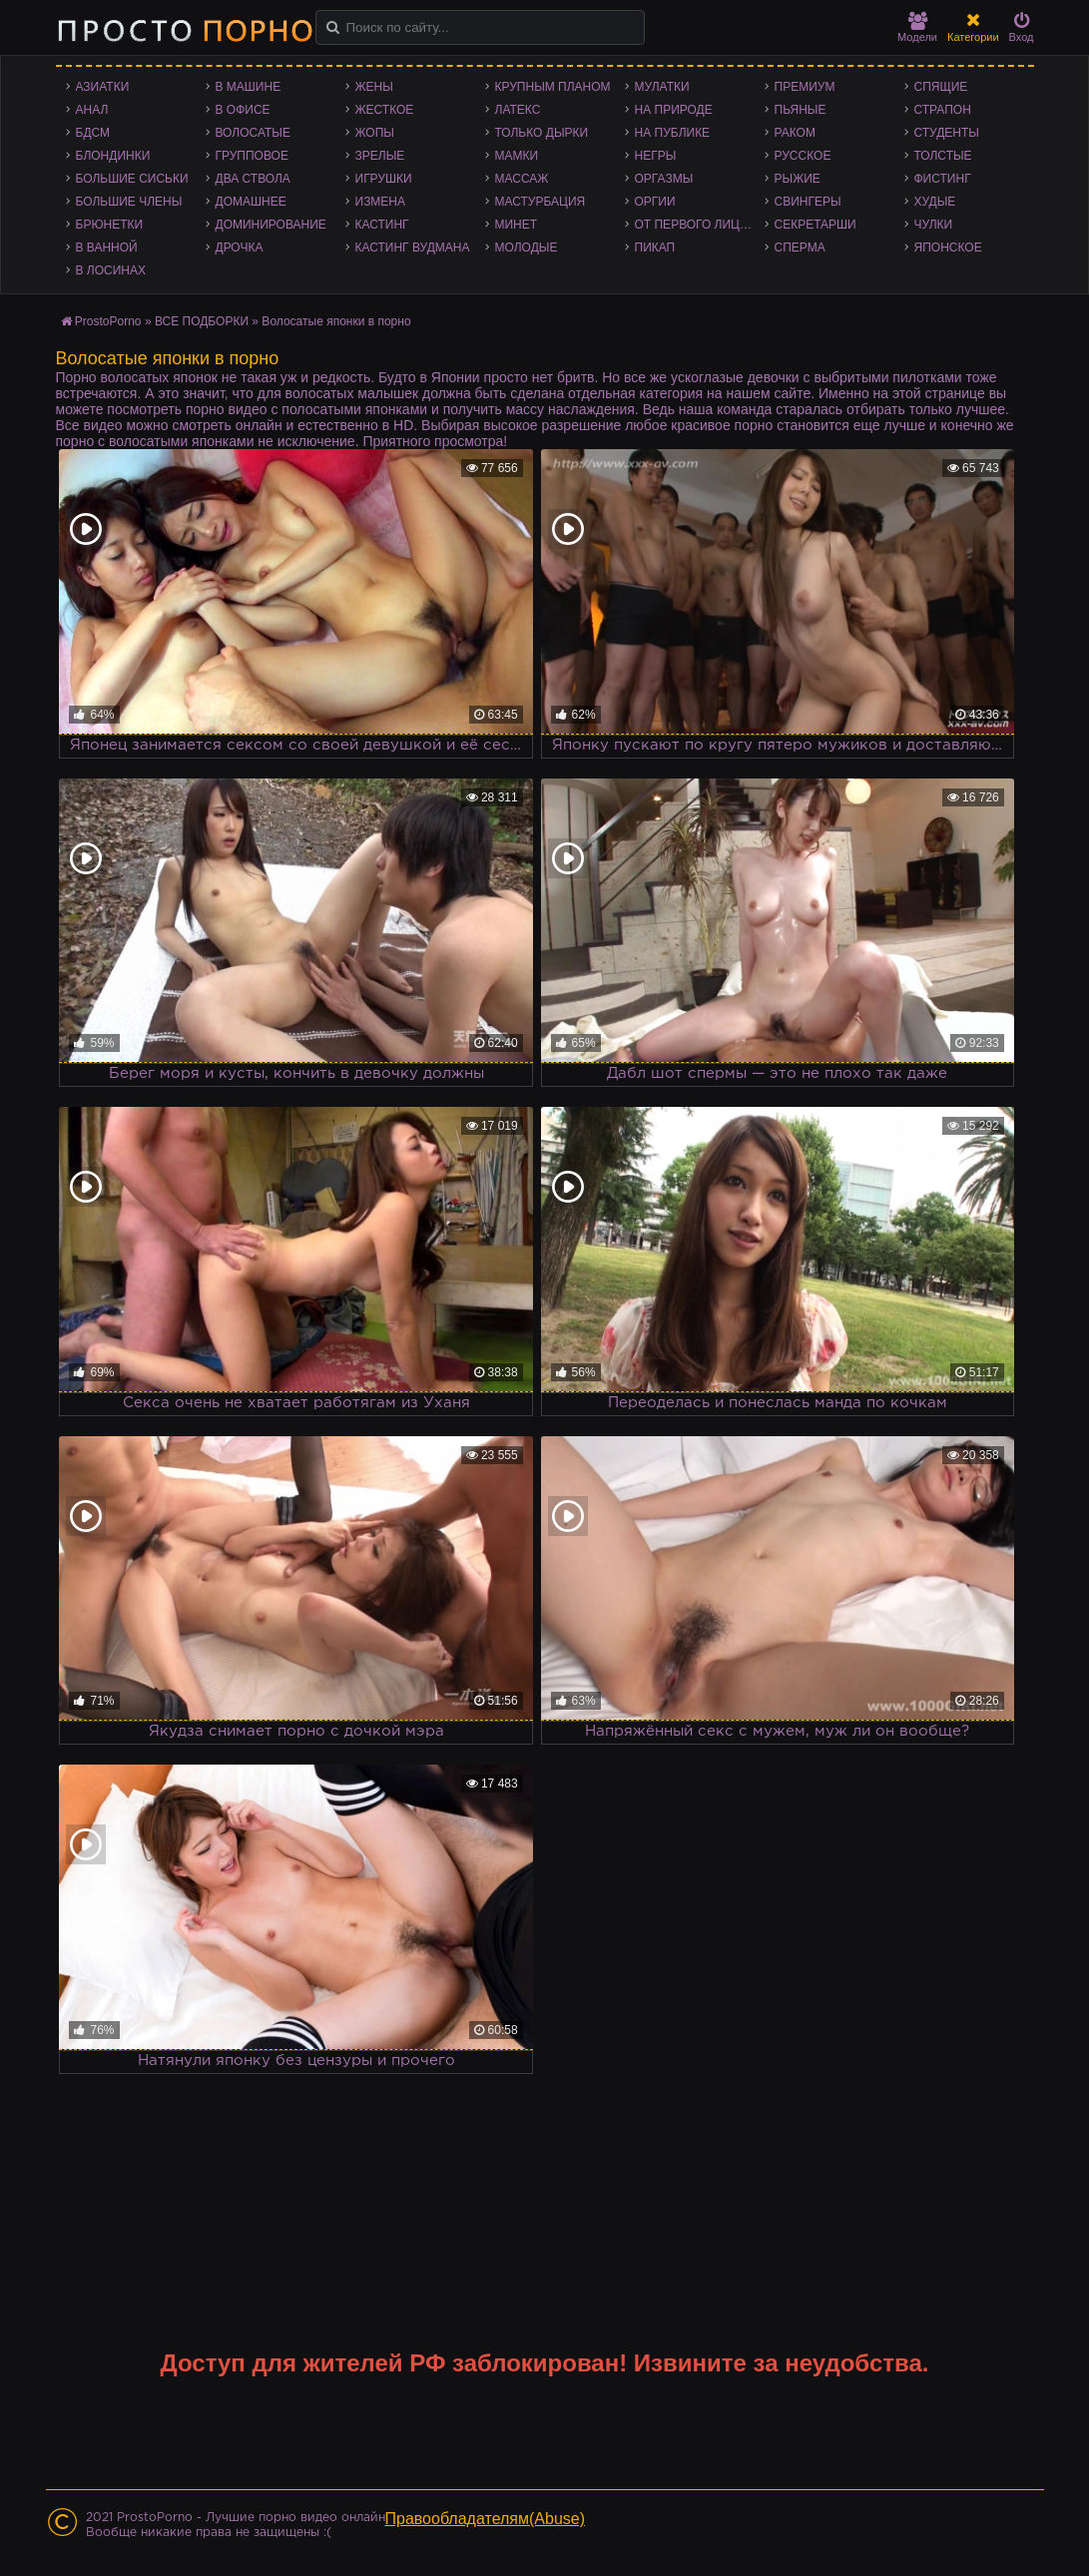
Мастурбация (540, 202)
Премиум (805, 87)
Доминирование (271, 225)
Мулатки (662, 87)
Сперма (800, 248)
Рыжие (797, 179)
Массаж (522, 179)
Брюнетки (110, 225)
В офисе (243, 110)
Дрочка (240, 248)
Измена (380, 202)
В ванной (107, 248)
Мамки (517, 156)
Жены (374, 87)
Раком (795, 133)
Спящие (941, 87)
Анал (92, 110)
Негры (656, 156)
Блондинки (113, 156)
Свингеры (808, 202)
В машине (248, 87)
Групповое (252, 156)
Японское (948, 248)
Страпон (942, 110)
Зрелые (380, 156)
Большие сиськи (132, 179)
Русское (803, 156)
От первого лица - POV (700, 225)
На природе (674, 110)
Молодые (526, 248)
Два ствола (253, 179)
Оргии (655, 202)
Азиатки (103, 87)
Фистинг (942, 179)
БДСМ (93, 133)
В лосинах (111, 270)
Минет (516, 225)
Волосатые (253, 133)
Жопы (374, 133)
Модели (917, 27)
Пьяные (800, 110)
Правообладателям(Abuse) (485, 2518)
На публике (673, 133)
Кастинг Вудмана (412, 248)
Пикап (655, 248)
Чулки (933, 225)
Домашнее (251, 202)
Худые (935, 202)
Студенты (946, 133)
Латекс (518, 110)
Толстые (943, 156)
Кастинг (382, 225)
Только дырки (542, 133)
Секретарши (815, 225)
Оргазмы (664, 179)
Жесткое (384, 110)
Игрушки (383, 179)
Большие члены (129, 202)
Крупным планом (553, 87)
